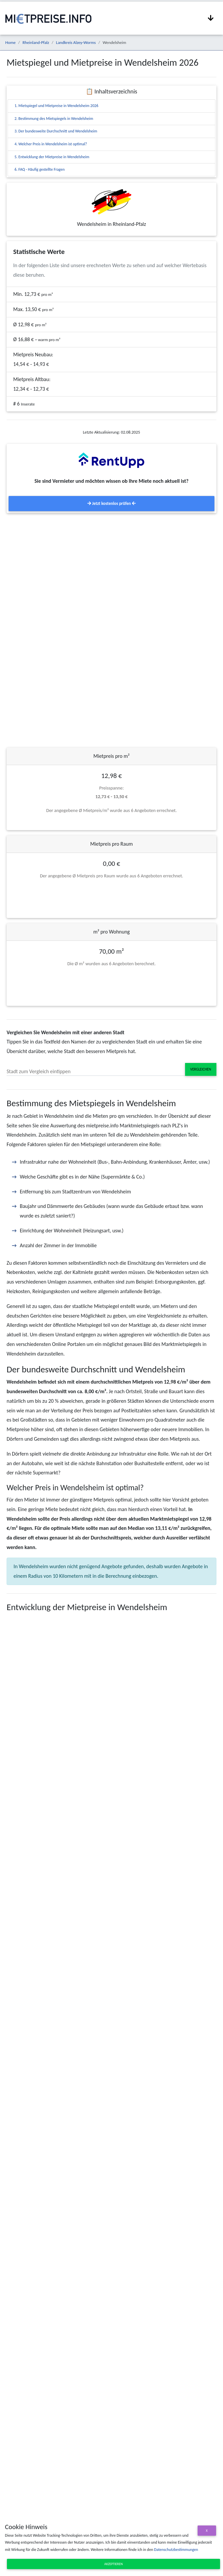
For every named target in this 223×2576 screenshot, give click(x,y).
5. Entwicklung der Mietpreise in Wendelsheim (52, 157)
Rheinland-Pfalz (35, 42)
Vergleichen (200, 1069)
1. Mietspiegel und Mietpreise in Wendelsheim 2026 (56, 105)
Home (10, 42)
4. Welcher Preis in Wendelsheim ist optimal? (51, 144)
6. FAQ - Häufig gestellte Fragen (40, 169)
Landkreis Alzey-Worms (76, 42)
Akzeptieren (113, 2564)
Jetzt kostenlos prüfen (111, 503)
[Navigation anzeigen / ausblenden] (211, 18)
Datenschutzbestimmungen (176, 2549)
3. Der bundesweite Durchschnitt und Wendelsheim (56, 131)
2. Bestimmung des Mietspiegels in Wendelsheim (54, 118)
